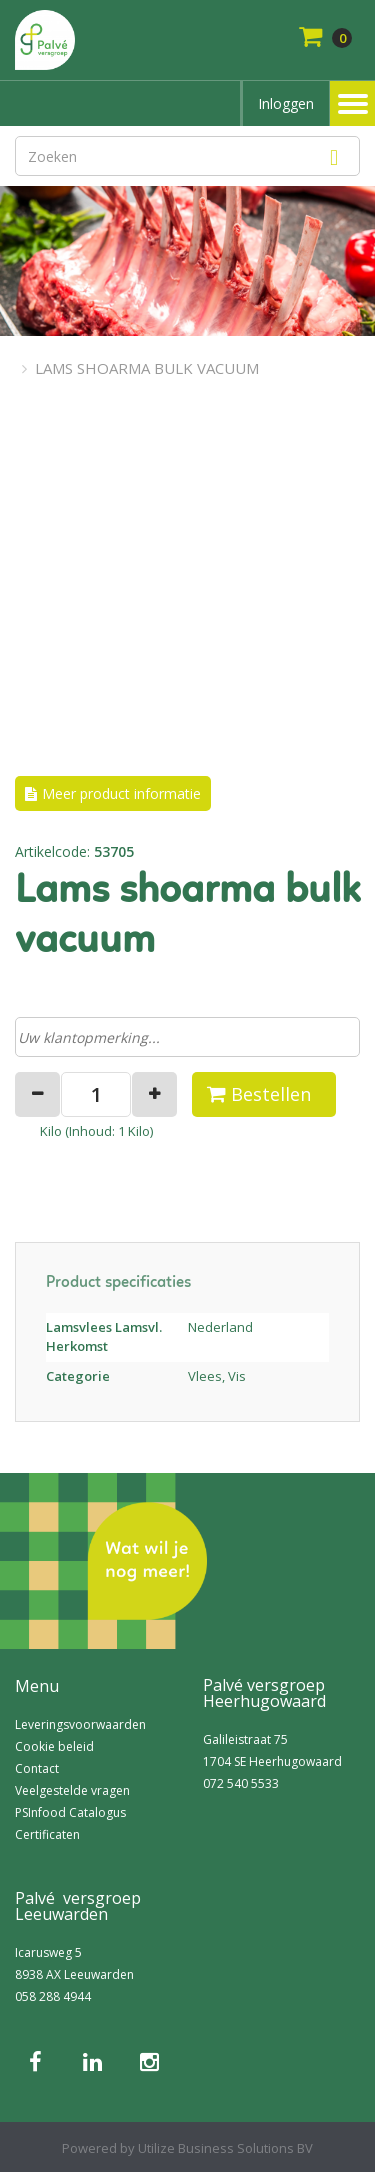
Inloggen (286, 103)
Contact (37, 1768)
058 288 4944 (53, 1996)
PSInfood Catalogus (70, 1812)
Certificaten (47, 1834)
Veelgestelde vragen (72, 1790)
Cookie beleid (54, 1746)
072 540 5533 (241, 1783)
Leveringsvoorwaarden (80, 1724)
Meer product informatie (121, 793)
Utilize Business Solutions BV (225, 2148)
